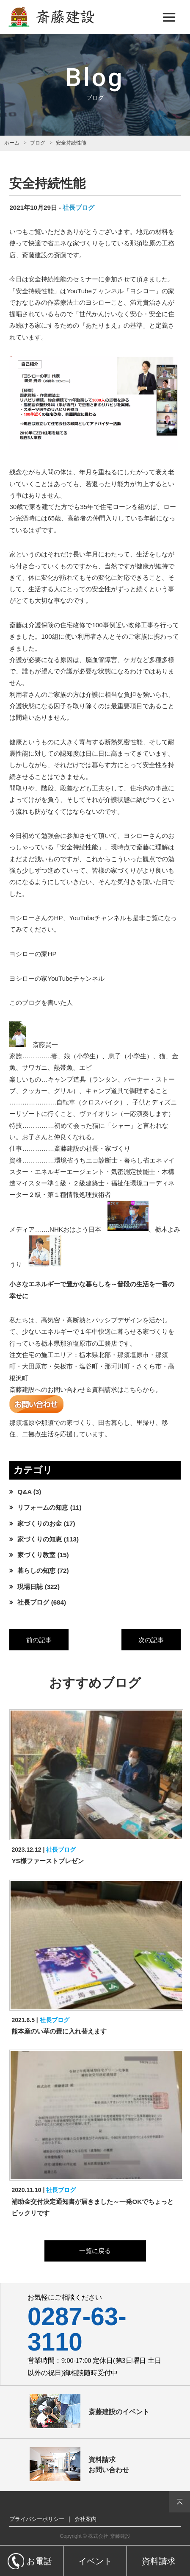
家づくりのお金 (39, 1523)
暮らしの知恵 (36, 1570)
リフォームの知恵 (42, 1507)
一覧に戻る (95, 2250)
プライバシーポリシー (36, 2519)
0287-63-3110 (77, 2329)
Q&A (24, 1491)
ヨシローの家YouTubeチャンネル (57, 978)
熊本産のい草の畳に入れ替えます (59, 2031)
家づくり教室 (36, 1554)
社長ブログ (78, 207)
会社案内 (85, 2519)
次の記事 (151, 1640)
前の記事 (39, 1640)
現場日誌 (30, 1586)
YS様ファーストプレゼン (47, 1860)
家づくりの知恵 (39, 1539)
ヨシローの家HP (32, 953)
